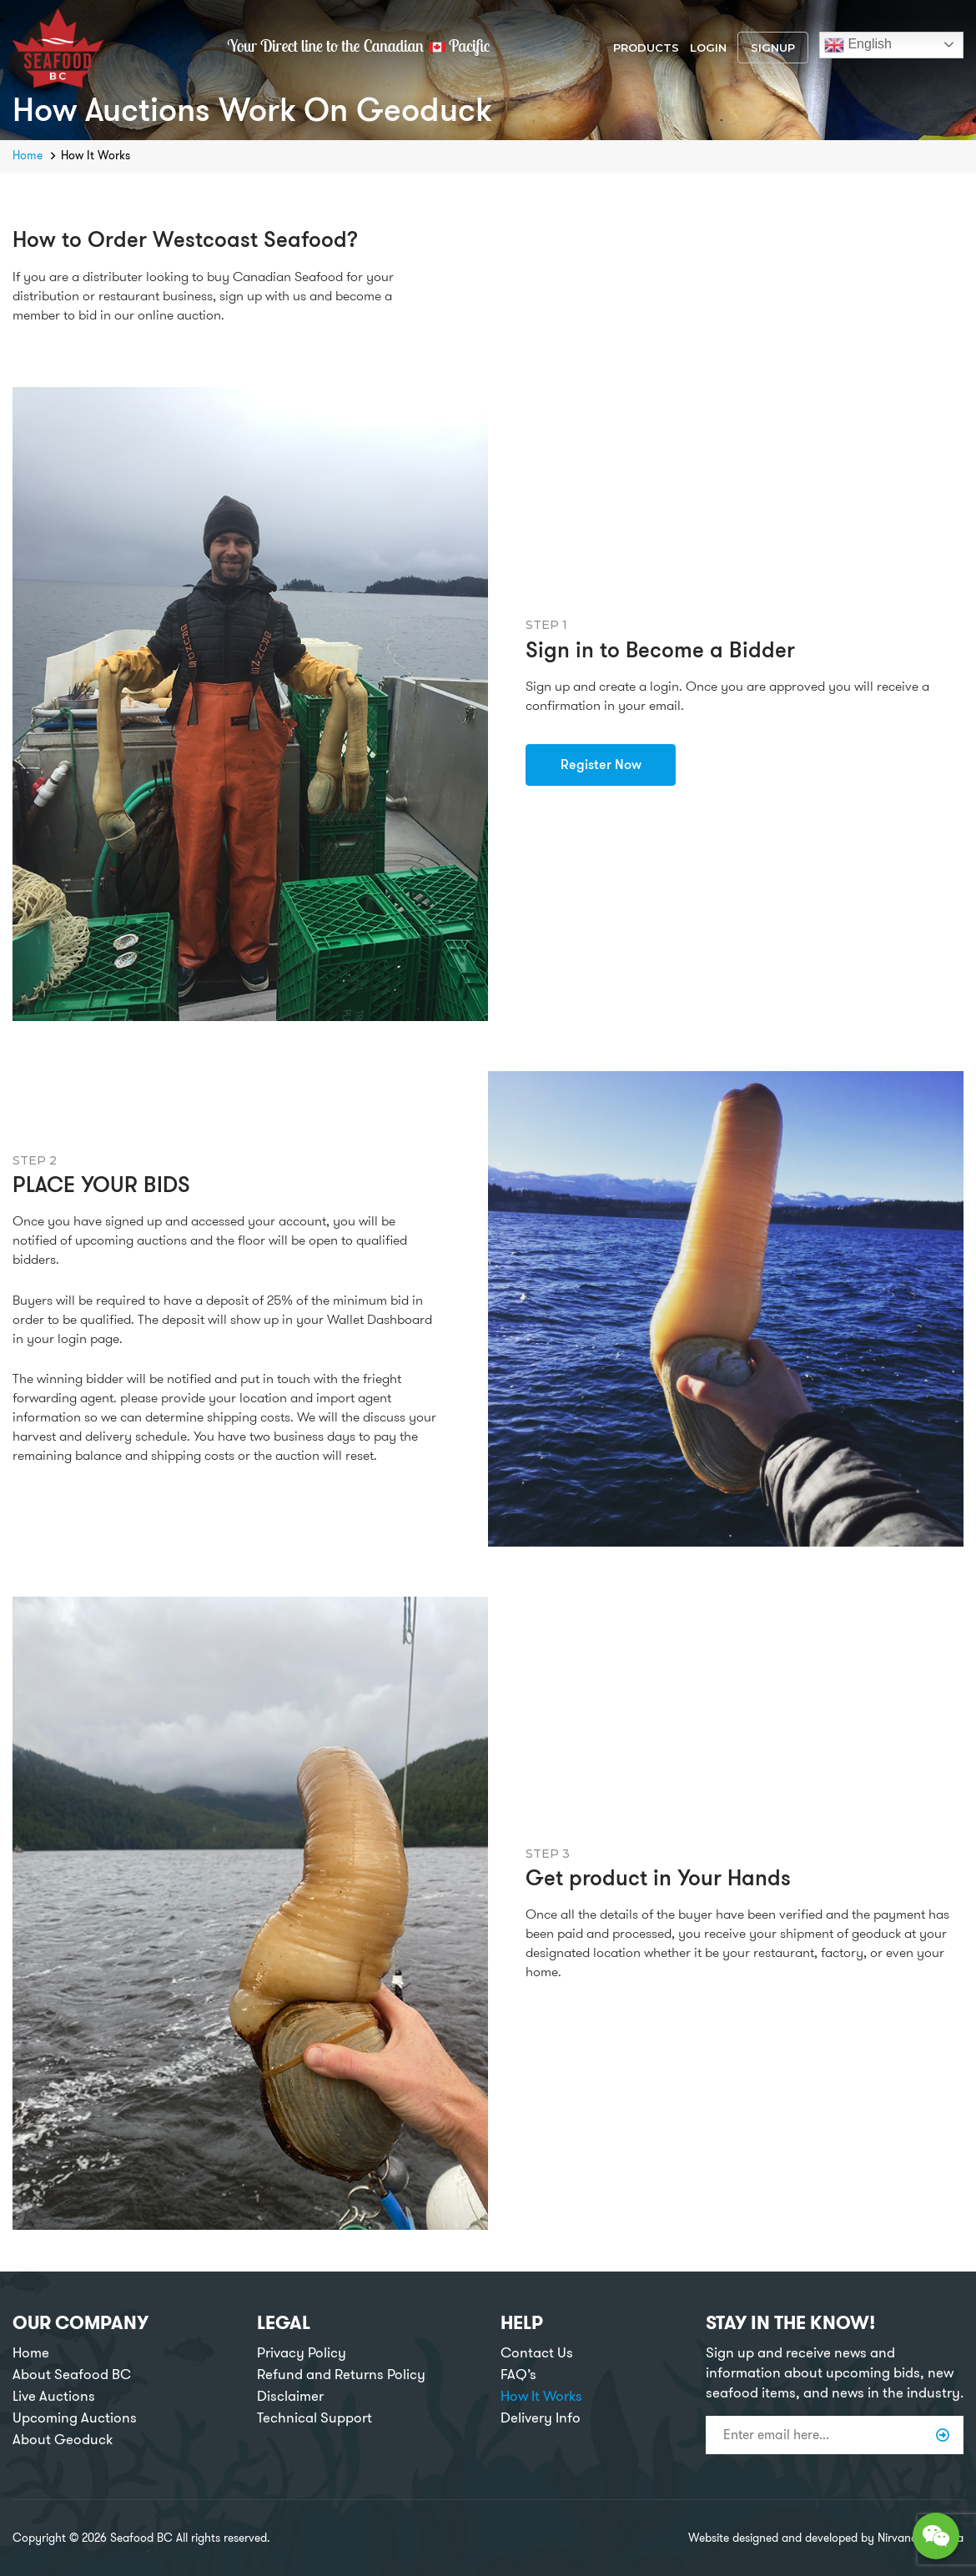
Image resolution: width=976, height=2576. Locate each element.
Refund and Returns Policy (341, 2374)
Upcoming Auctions (75, 2418)
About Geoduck (63, 2439)
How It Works (541, 2396)
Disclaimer (290, 2396)
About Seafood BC (72, 2374)
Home (28, 156)
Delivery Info (541, 2418)
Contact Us (537, 2352)
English (858, 45)
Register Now (601, 764)
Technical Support (314, 2418)
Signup (773, 47)
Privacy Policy (301, 2352)
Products (646, 47)
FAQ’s (518, 2374)
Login (708, 47)
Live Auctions (54, 2396)
